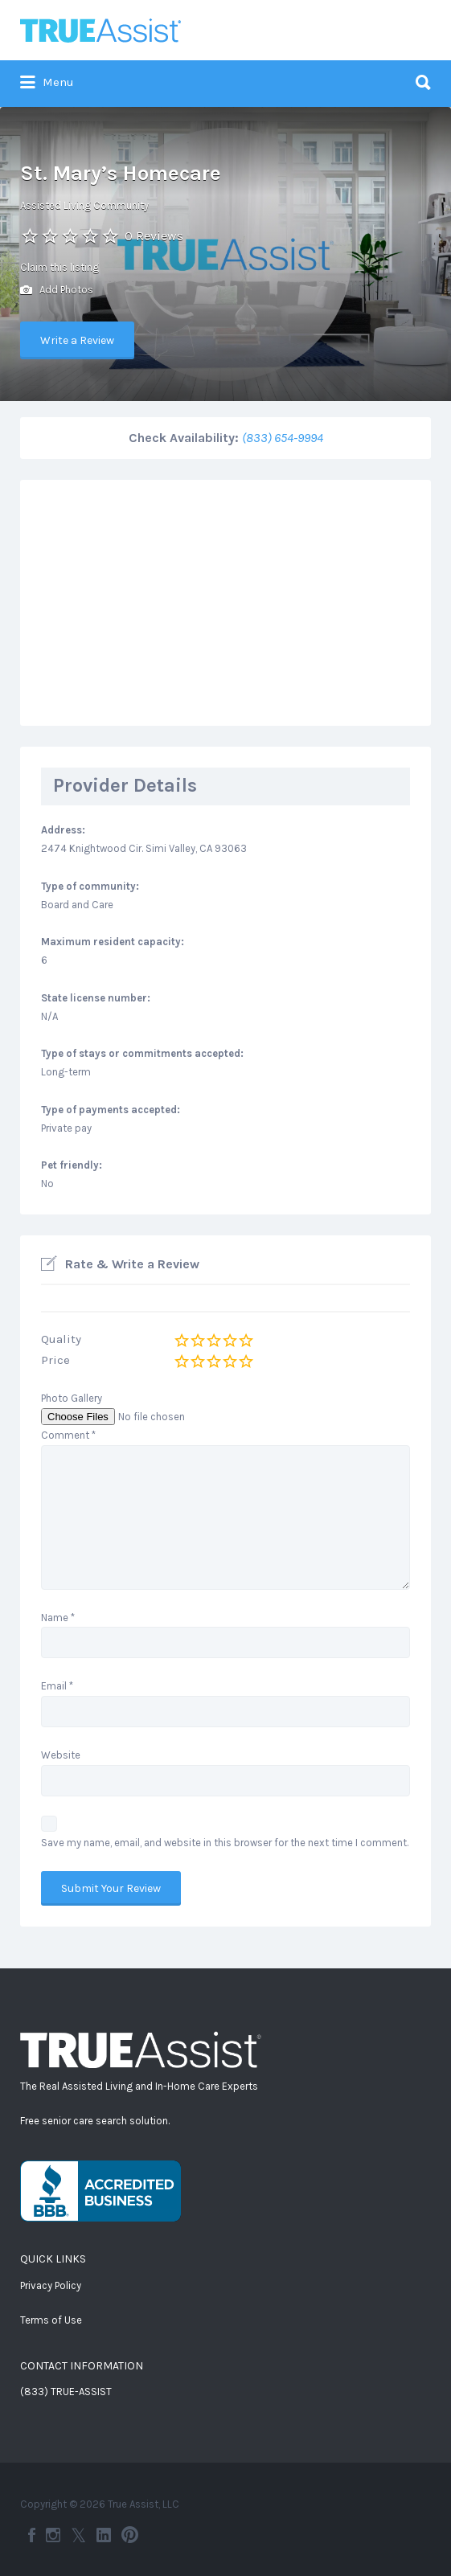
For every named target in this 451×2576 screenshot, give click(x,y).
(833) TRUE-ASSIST (66, 2392)
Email (57, 1686)
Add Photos (56, 290)
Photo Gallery (71, 1398)
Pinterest (129, 2535)
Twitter (78, 2535)
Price (55, 1360)
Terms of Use (51, 2320)
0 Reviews (154, 236)
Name (58, 1618)
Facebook (31, 2535)
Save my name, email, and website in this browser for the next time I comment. (224, 1843)
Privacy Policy (50, 2285)
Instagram (53, 2535)
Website (60, 1755)
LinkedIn (103, 2535)
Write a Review (77, 340)
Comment (68, 1435)
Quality (61, 1339)
